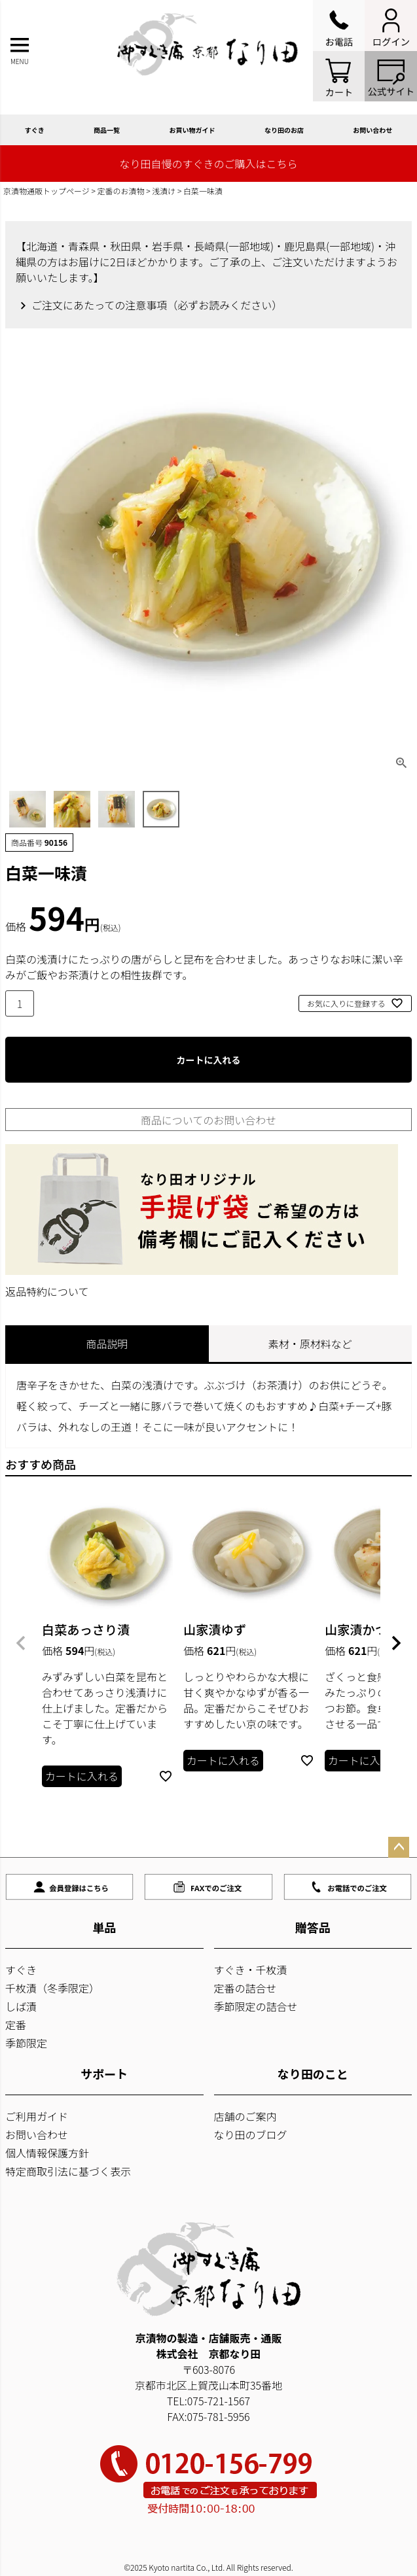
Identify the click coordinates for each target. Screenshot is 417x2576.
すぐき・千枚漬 (250, 1969)
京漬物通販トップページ (46, 190)
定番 (15, 2024)
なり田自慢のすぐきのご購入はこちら (208, 163)
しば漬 (21, 2006)
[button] (21, 1643)
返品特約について (47, 1291)
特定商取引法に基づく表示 (68, 2171)
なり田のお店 (284, 130)
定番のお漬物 (121, 190)
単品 (104, 1927)
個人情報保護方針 (47, 2153)
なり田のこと (313, 2073)
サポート (104, 2073)
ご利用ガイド (36, 2116)
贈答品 (313, 1927)
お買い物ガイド (192, 130)
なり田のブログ (250, 2134)
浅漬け (163, 190)
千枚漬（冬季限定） (52, 1988)
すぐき (35, 130)
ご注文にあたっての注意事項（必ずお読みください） (156, 305)
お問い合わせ (36, 2134)
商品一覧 (107, 130)
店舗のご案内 (245, 2116)
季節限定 (26, 2043)
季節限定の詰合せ (256, 2006)
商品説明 (107, 1343)
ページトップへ (398, 1847)
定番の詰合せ (245, 1988)
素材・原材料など (310, 1343)
